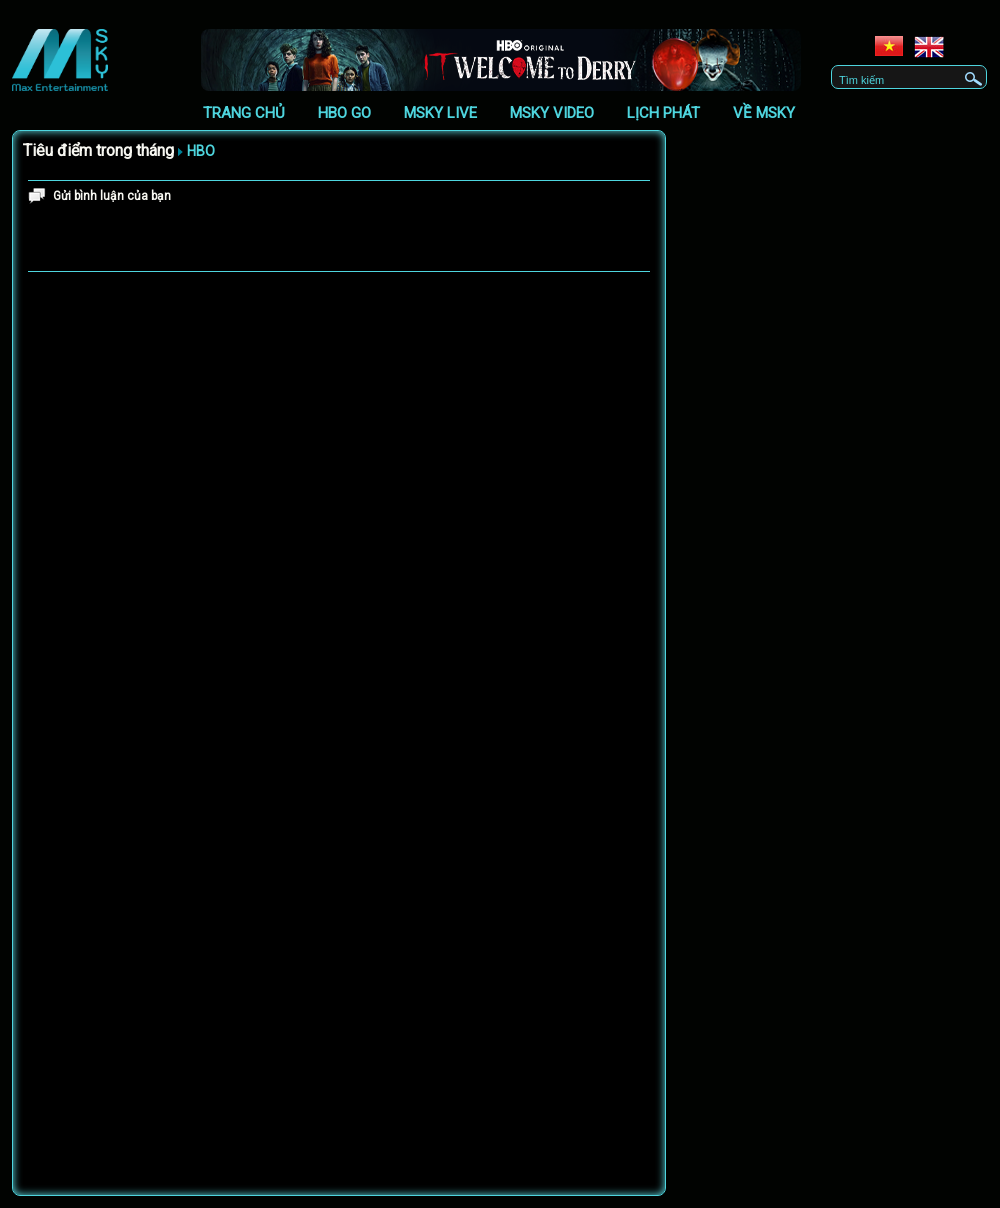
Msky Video (552, 113)
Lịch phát (663, 113)
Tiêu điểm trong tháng (98, 150)
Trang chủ (244, 113)
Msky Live (440, 113)
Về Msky (764, 113)
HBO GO (344, 113)
